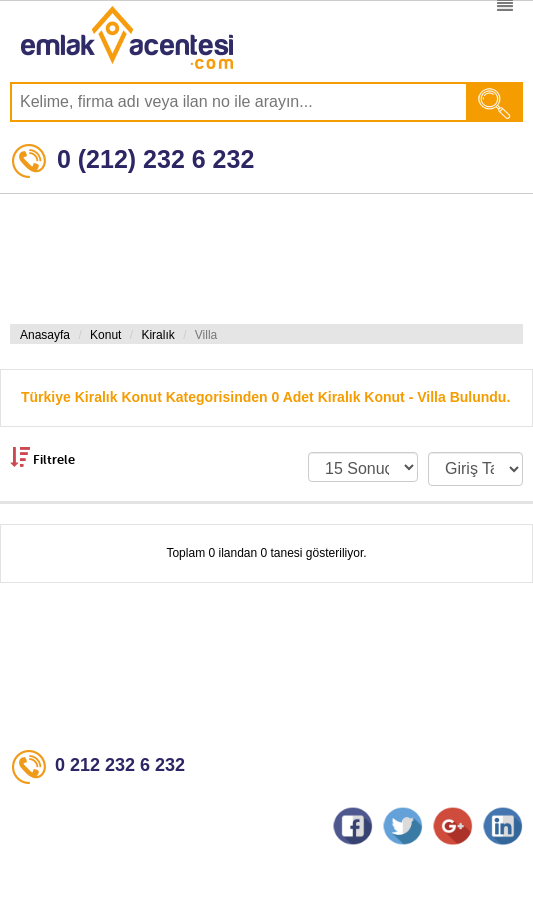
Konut (105, 335)
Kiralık (157, 335)
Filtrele (42, 457)
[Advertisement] (261, 259)
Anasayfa (45, 335)
